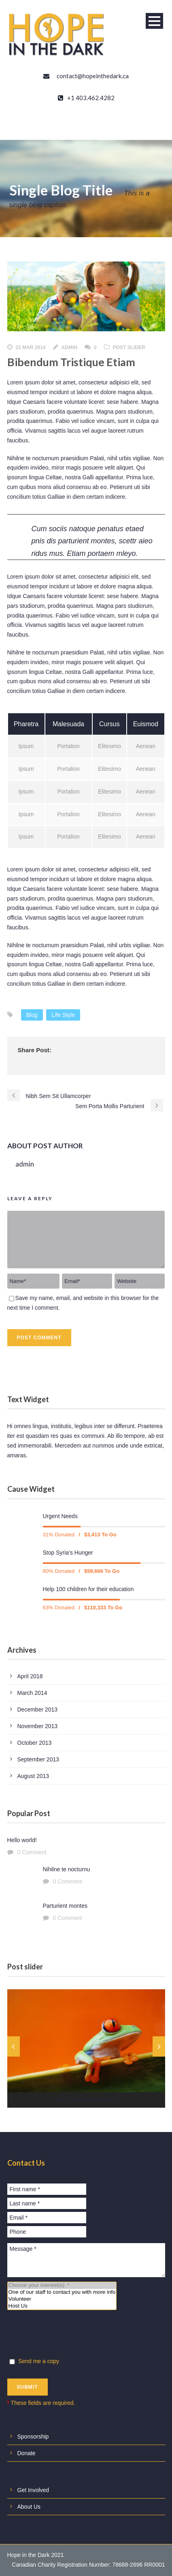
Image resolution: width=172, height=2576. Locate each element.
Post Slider (129, 347)
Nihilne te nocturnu (66, 1869)
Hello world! (22, 1840)
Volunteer (62, 2299)
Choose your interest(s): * (62, 2285)
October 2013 (34, 1742)
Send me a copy (34, 2361)
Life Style (63, 1015)
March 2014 (32, 1693)
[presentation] (68, 2335)
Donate (26, 2453)
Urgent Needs (60, 1516)
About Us (29, 2506)
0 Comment (32, 1852)
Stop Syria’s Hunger (68, 1552)
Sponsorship (33, 2436)
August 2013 (33, 1776)
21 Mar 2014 (31, 347)
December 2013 (37, 1709)
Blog (32, 1015)
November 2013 (37, 1726)
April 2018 (30, 1676)
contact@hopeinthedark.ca (93, 75)
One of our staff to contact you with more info (62, 2292)
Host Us (62, 2306)
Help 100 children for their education (88, 1589)
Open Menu (154, 21)
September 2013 (38, 1759)
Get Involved (33, 2490)
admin (69, 347)
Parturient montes (65, 1906)
